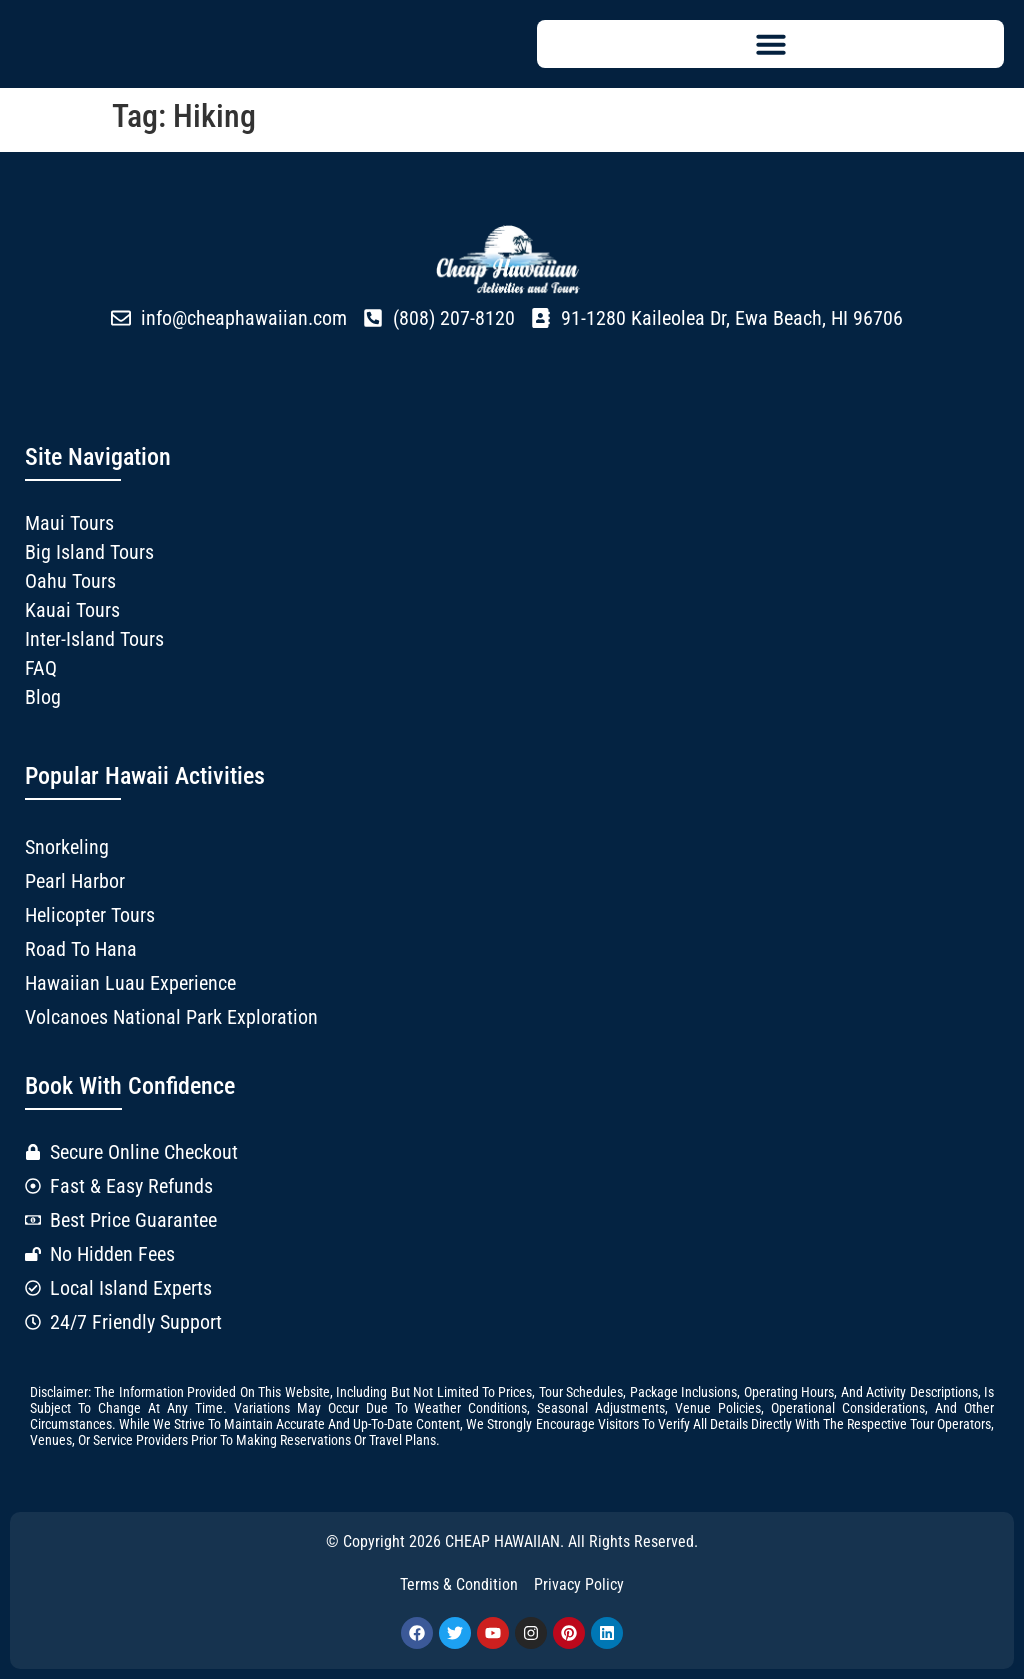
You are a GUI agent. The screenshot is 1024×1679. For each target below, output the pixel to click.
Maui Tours (69, 523)
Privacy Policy (579, 1584)
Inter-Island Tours (94, 639)
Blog (43, 697)
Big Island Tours (89, 552)
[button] (770, 44)
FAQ (41, 668)
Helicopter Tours (90, 915)
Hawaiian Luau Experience (130, 983)
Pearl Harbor (75, 881)
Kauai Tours (72, 610)
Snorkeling (67, 847)
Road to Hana (81, 949)
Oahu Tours (70, 581)
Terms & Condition (459, 1584)
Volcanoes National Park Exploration (171, 1017)
